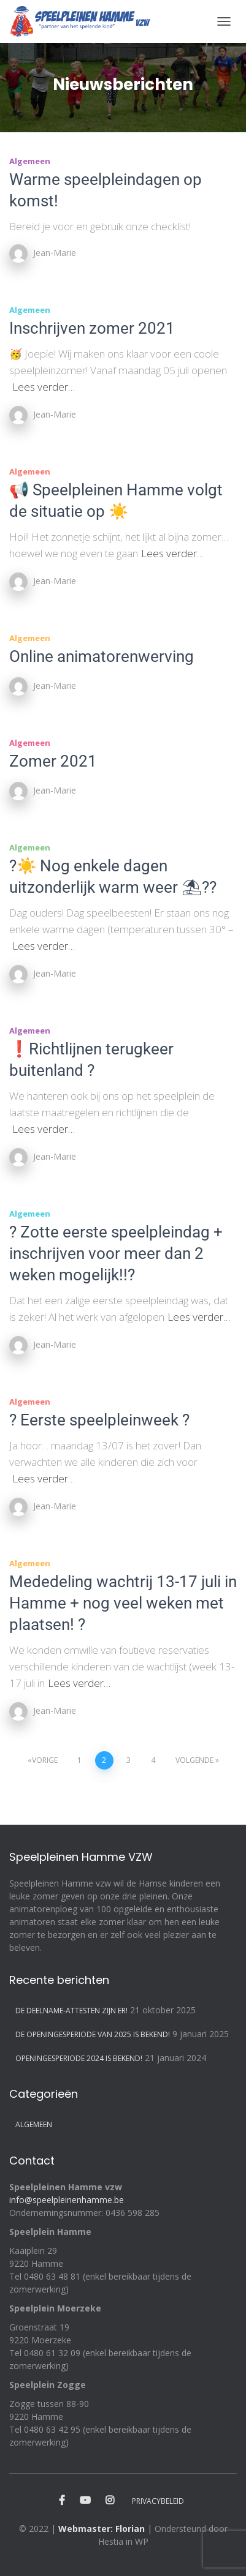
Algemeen (29, 161)
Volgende (194, 1760)
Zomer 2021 (53, 761)
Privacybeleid (158, 2501)
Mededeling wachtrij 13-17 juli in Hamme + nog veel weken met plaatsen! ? (123, 1603)
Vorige (45, 1760)
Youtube (85, 2501)
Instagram (109, 2501)
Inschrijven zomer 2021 (92, 328)
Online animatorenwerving (101, 656)
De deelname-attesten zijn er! (71, 2010)
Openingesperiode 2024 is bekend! (78, 2058)
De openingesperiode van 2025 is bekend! (92, 2034)
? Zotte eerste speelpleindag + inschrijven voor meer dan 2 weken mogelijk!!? (116, 1253)
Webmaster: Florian (101, 2528)
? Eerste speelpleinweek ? (99, 1420)
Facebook (62, 2501)
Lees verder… (43, 387)
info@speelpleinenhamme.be (66, 2200)
